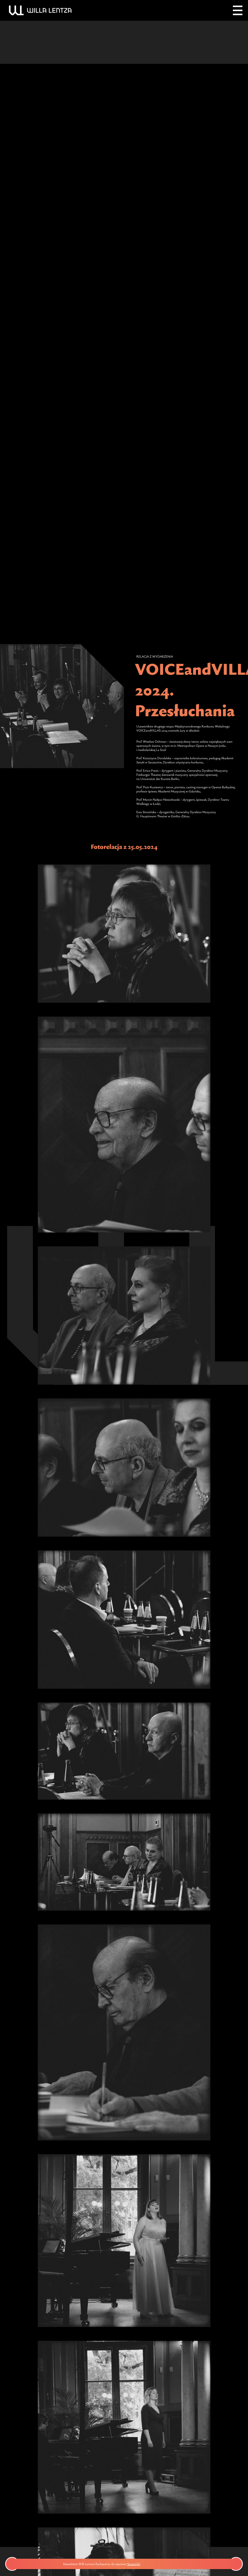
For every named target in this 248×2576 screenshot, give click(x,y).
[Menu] (237, 10)
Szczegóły (134, 2564)
